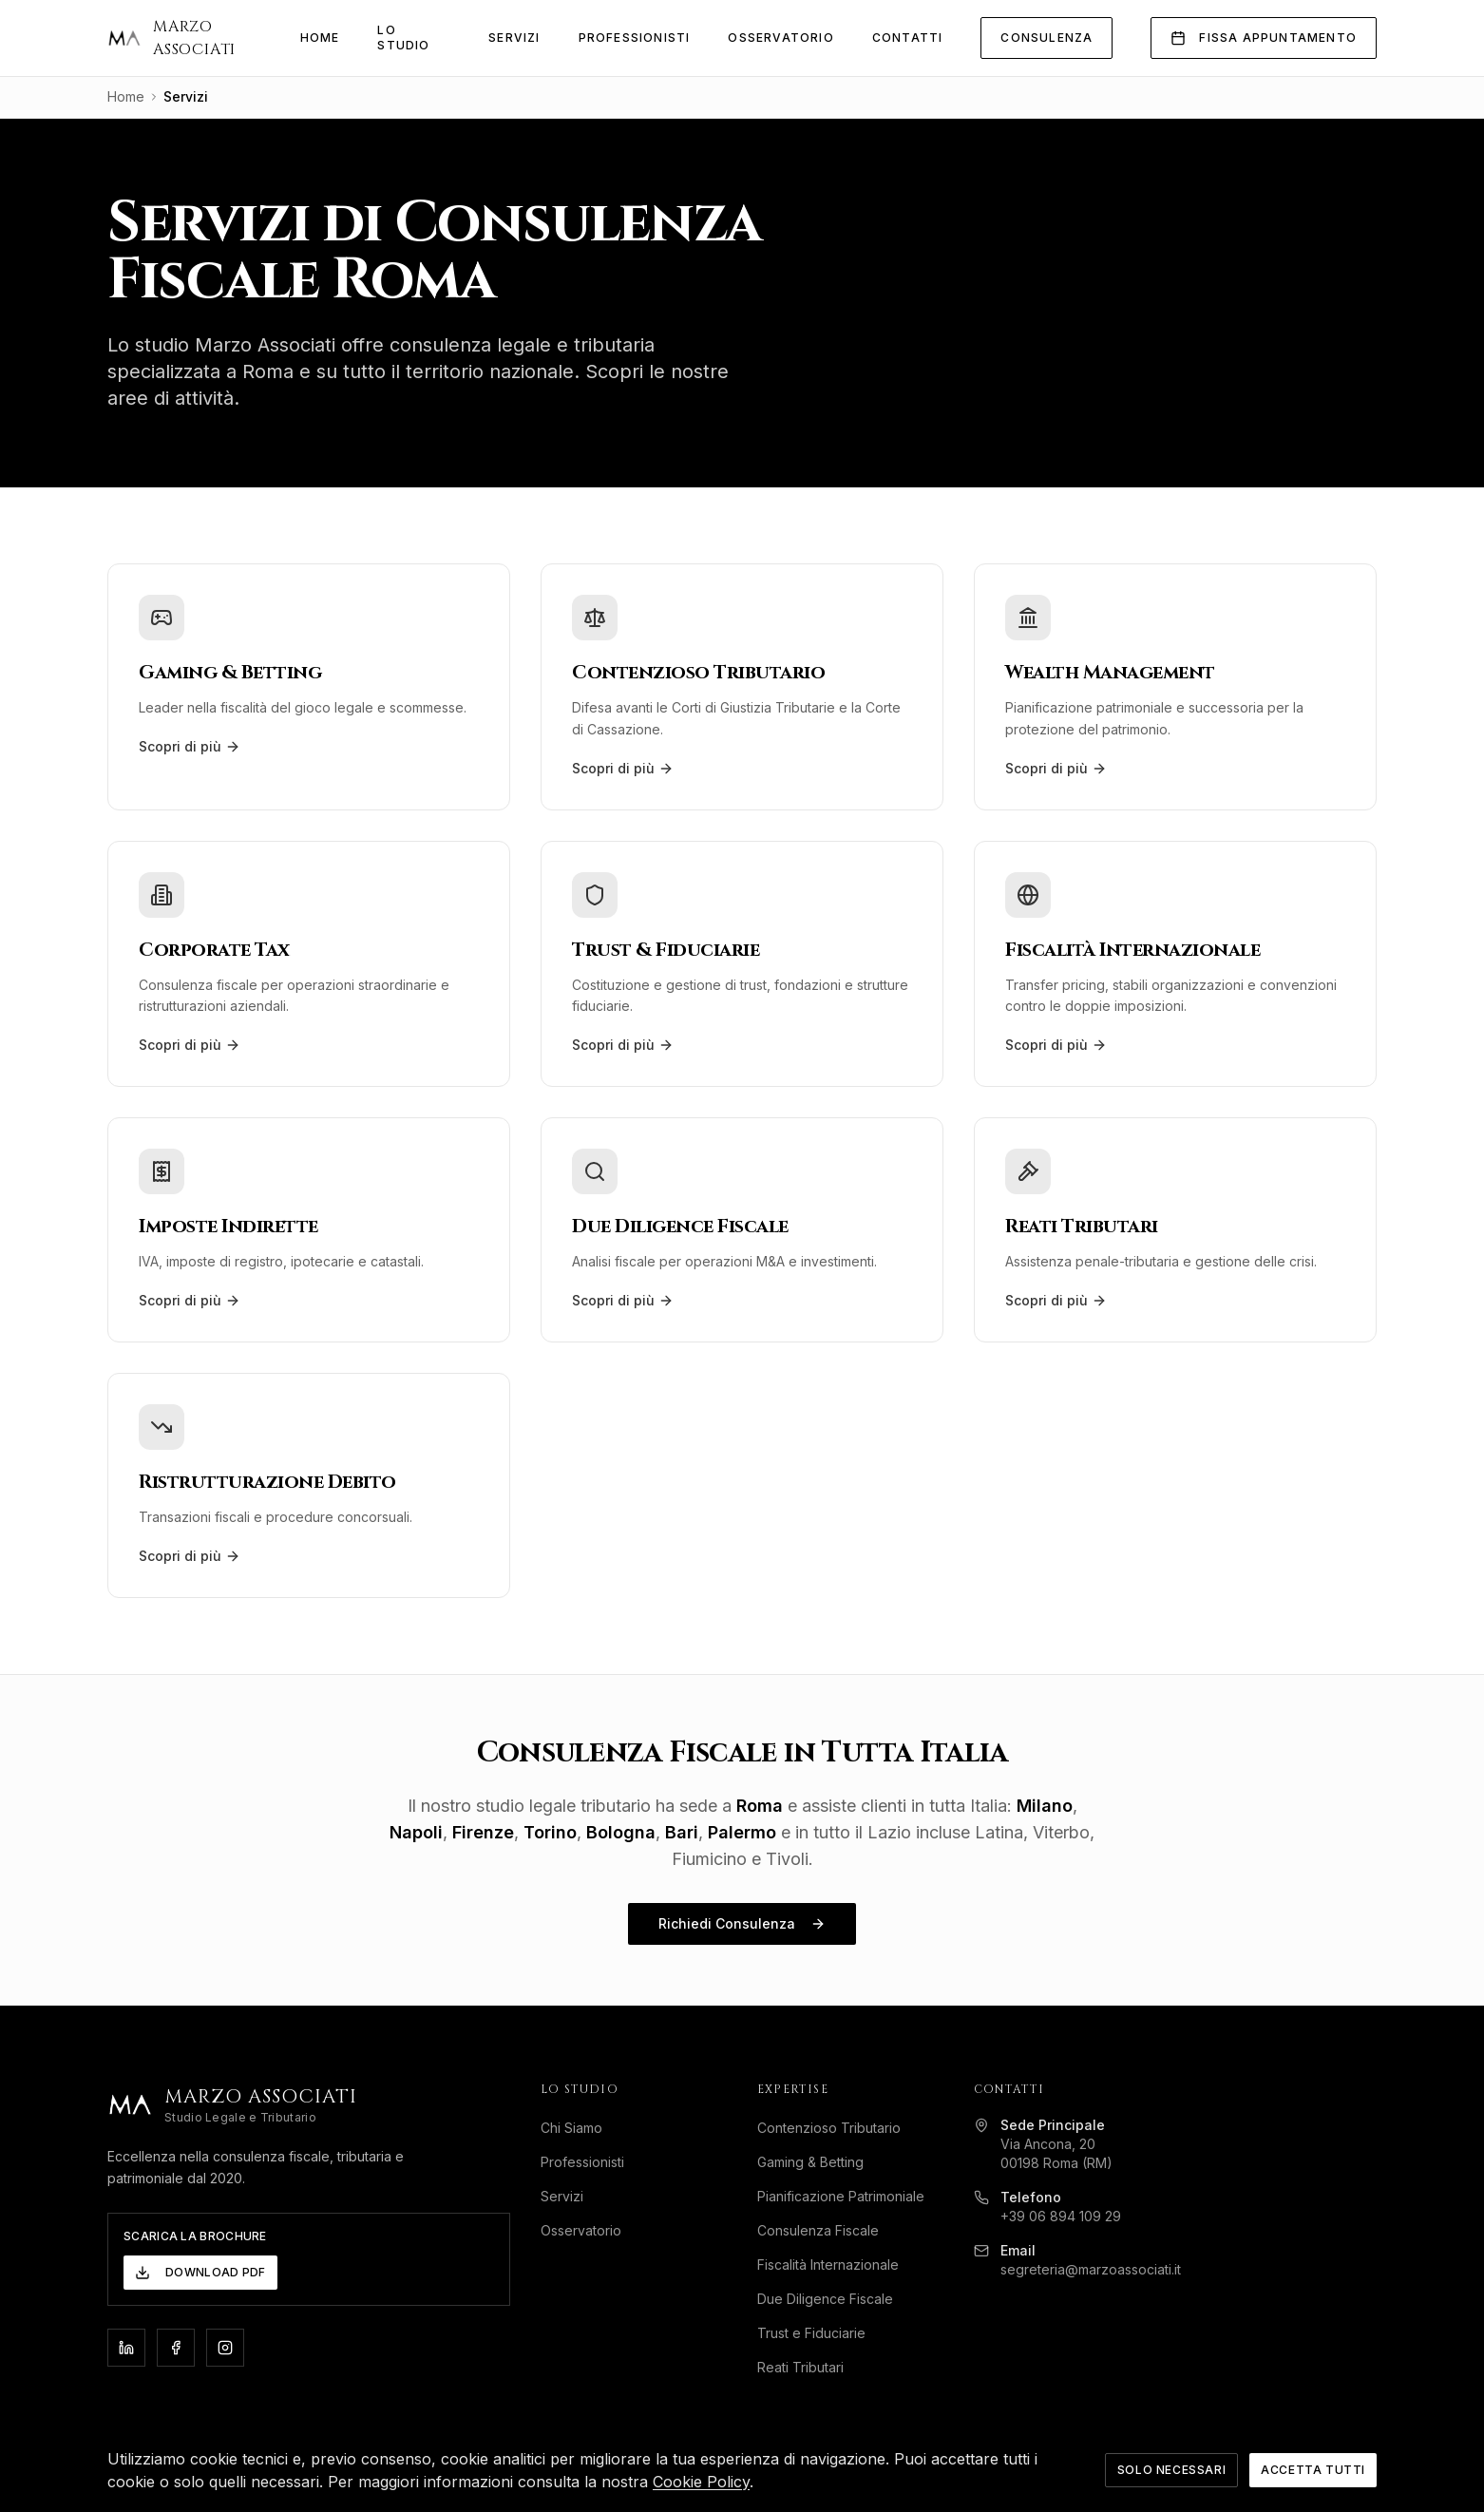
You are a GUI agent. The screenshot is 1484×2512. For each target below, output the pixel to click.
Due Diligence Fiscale (832, 2299)
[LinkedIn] (126, 2348)
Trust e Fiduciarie (819, 2333)
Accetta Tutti (1313, 2491)
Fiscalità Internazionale (835, 2264)
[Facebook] (176, 2348)
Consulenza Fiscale (825, 2230)
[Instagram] (225, 2348)
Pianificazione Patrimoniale (848, 2196)
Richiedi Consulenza (742, 1923)
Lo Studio (403, 37)
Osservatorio (780, 37)
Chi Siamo (579, 2128)
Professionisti (635, 37)
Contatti (907, 37)
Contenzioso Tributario (836, 2128)
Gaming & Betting (818, 2162)
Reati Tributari (808, 2367)
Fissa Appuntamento (1263, 38)
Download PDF (200, 2272)
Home (320, 37)
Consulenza (1046, 37)
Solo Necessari (1171, 2491)
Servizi (514, 37)
